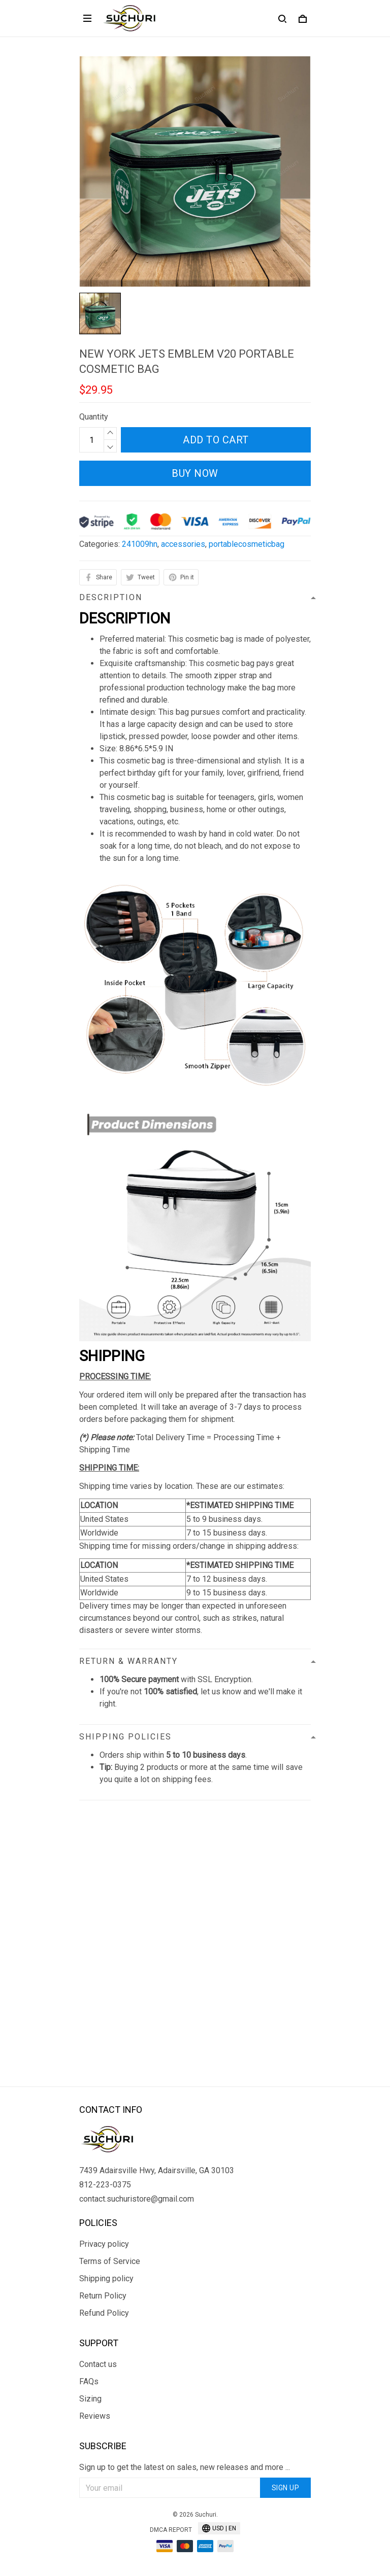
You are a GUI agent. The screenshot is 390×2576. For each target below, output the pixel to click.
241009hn (139, 544)
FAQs (89, 2381)
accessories (183, 544)
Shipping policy (106, 2278)
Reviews (94, 2416)
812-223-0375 (105, 2184)
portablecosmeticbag (246, 544)
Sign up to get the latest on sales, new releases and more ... (184, 2467)
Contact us (98, 2364)
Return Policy (102, 2296)
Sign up (286, 2488)
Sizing (90, 2399)
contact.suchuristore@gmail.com (136, 2199)
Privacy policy (104, 2244)
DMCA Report (171, 2529)
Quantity (93, 417)
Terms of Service (109, 2261)
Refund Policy (104, 2313)
